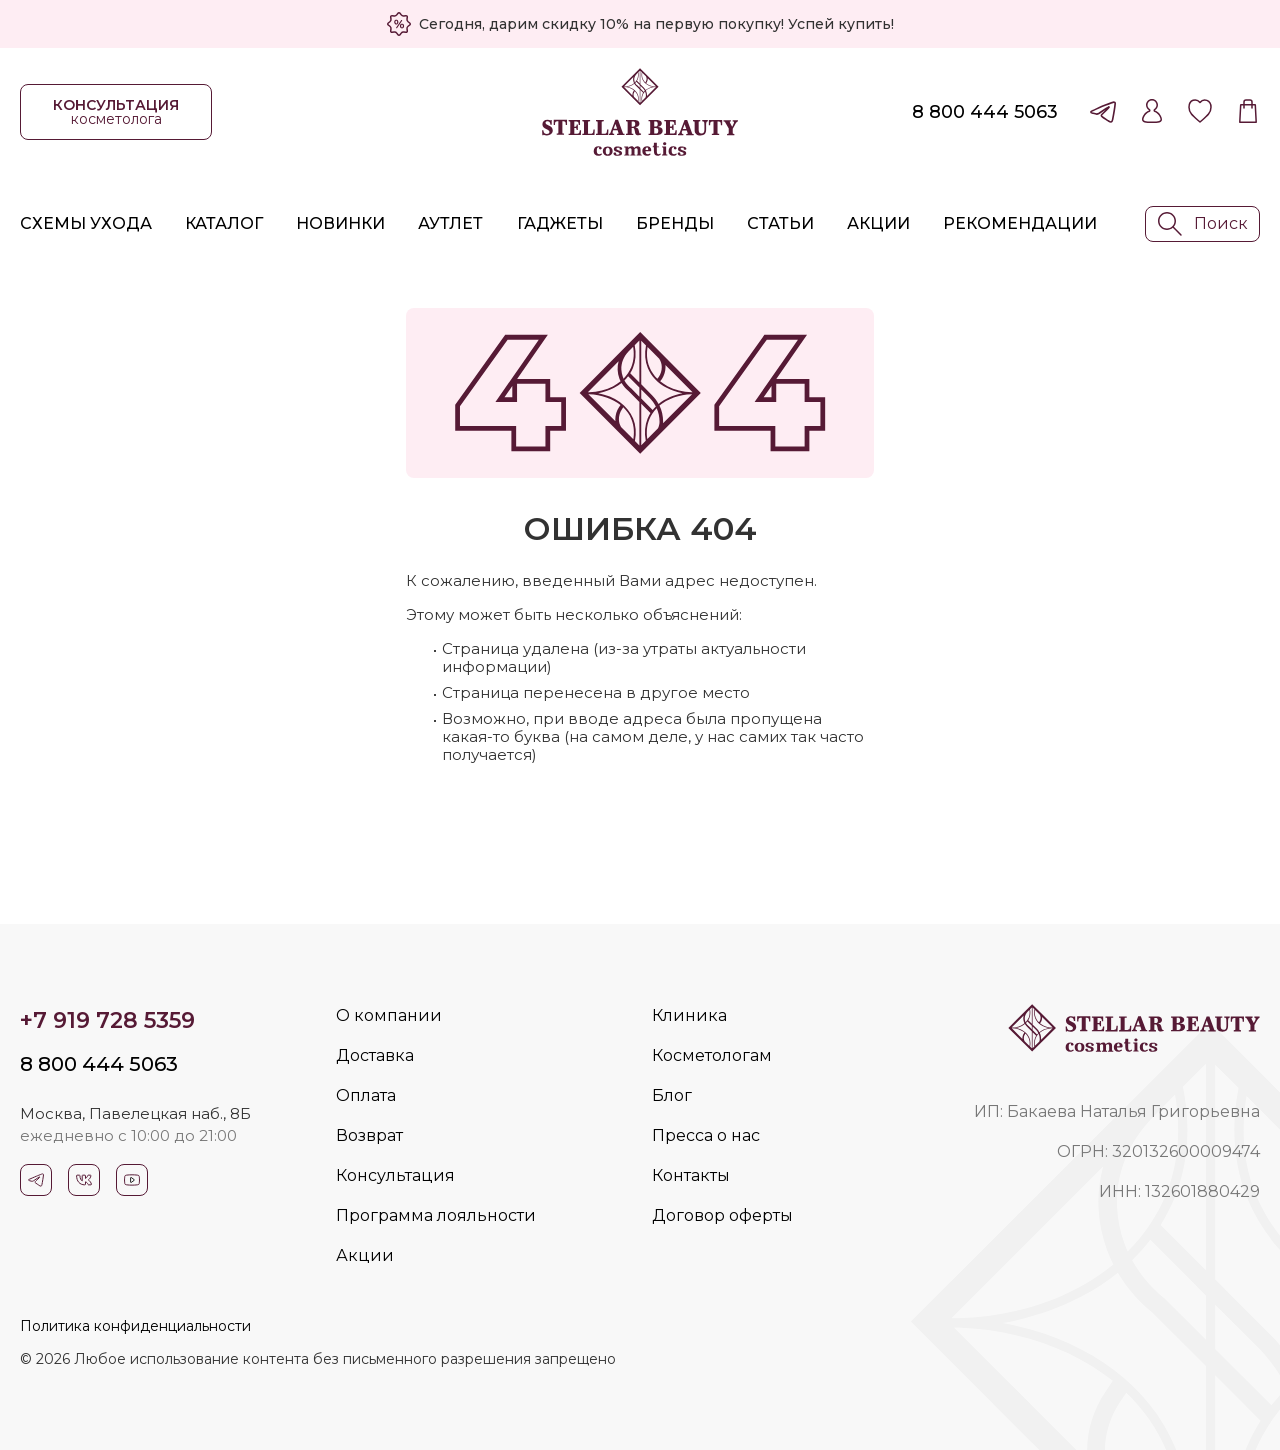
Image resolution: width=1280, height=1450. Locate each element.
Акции (878, 223)
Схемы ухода (86, 223)
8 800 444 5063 (985, 112)
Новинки (340, 223)
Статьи (780, 223)
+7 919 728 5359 (107, 1020)
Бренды (675, 223)
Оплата (366, 1095)
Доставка (375, 1055)
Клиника (689, 1015)
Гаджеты (560, 223)
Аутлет (450, 223)
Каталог (224, 223)
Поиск (1203, 224)
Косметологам (712, 1055)
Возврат (369, 1135)
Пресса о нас (706, 1135)
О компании (389, 1015)
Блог (672, 1095)
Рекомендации (1020, 223)
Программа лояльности (436, 1215)
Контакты (691, 1175)
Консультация (395, 1175)
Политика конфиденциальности (135, 1326)
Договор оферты (722, 1215)
